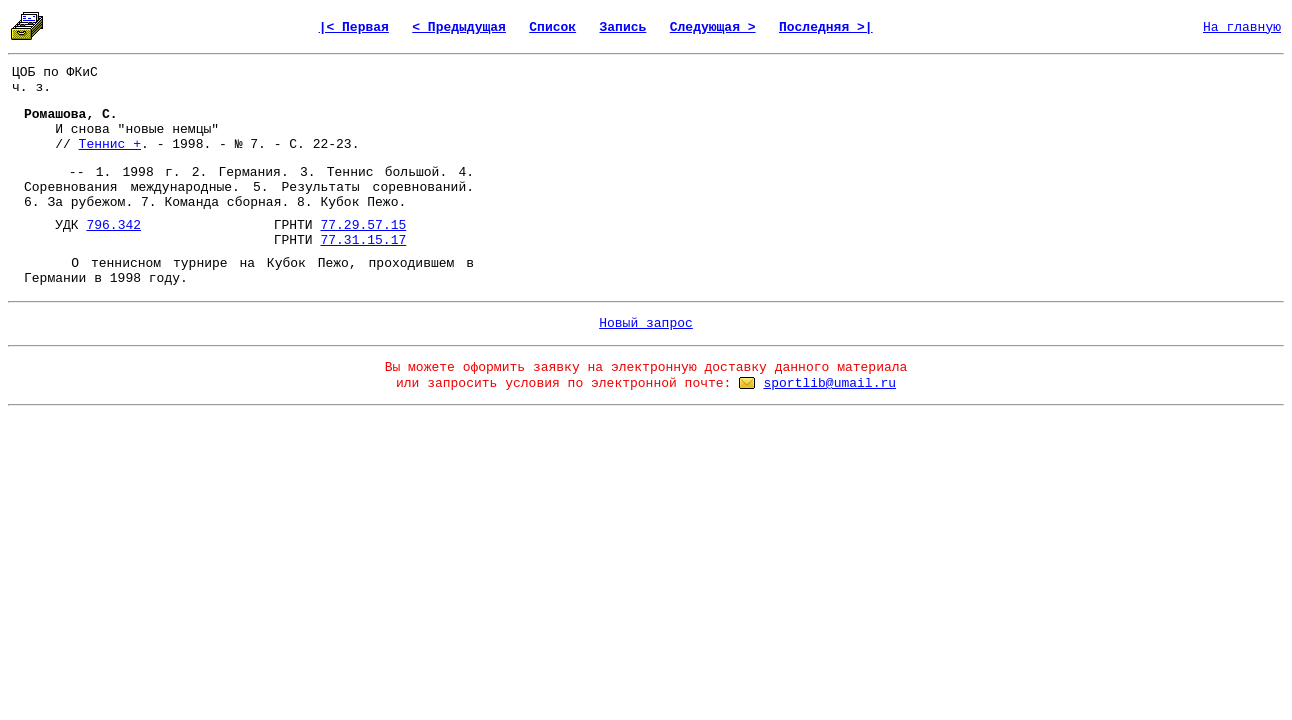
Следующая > (713, 27)
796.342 (113, 225)
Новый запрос (646, 323)
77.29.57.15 (363, 225)
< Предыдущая (459, 27)
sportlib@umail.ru (829, 383)
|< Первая (354, 27)
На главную (1242, 27)
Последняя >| (826, 27)
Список (552, 27)
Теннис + (110, 144)
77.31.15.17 (363, 240)
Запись (623, 27)
